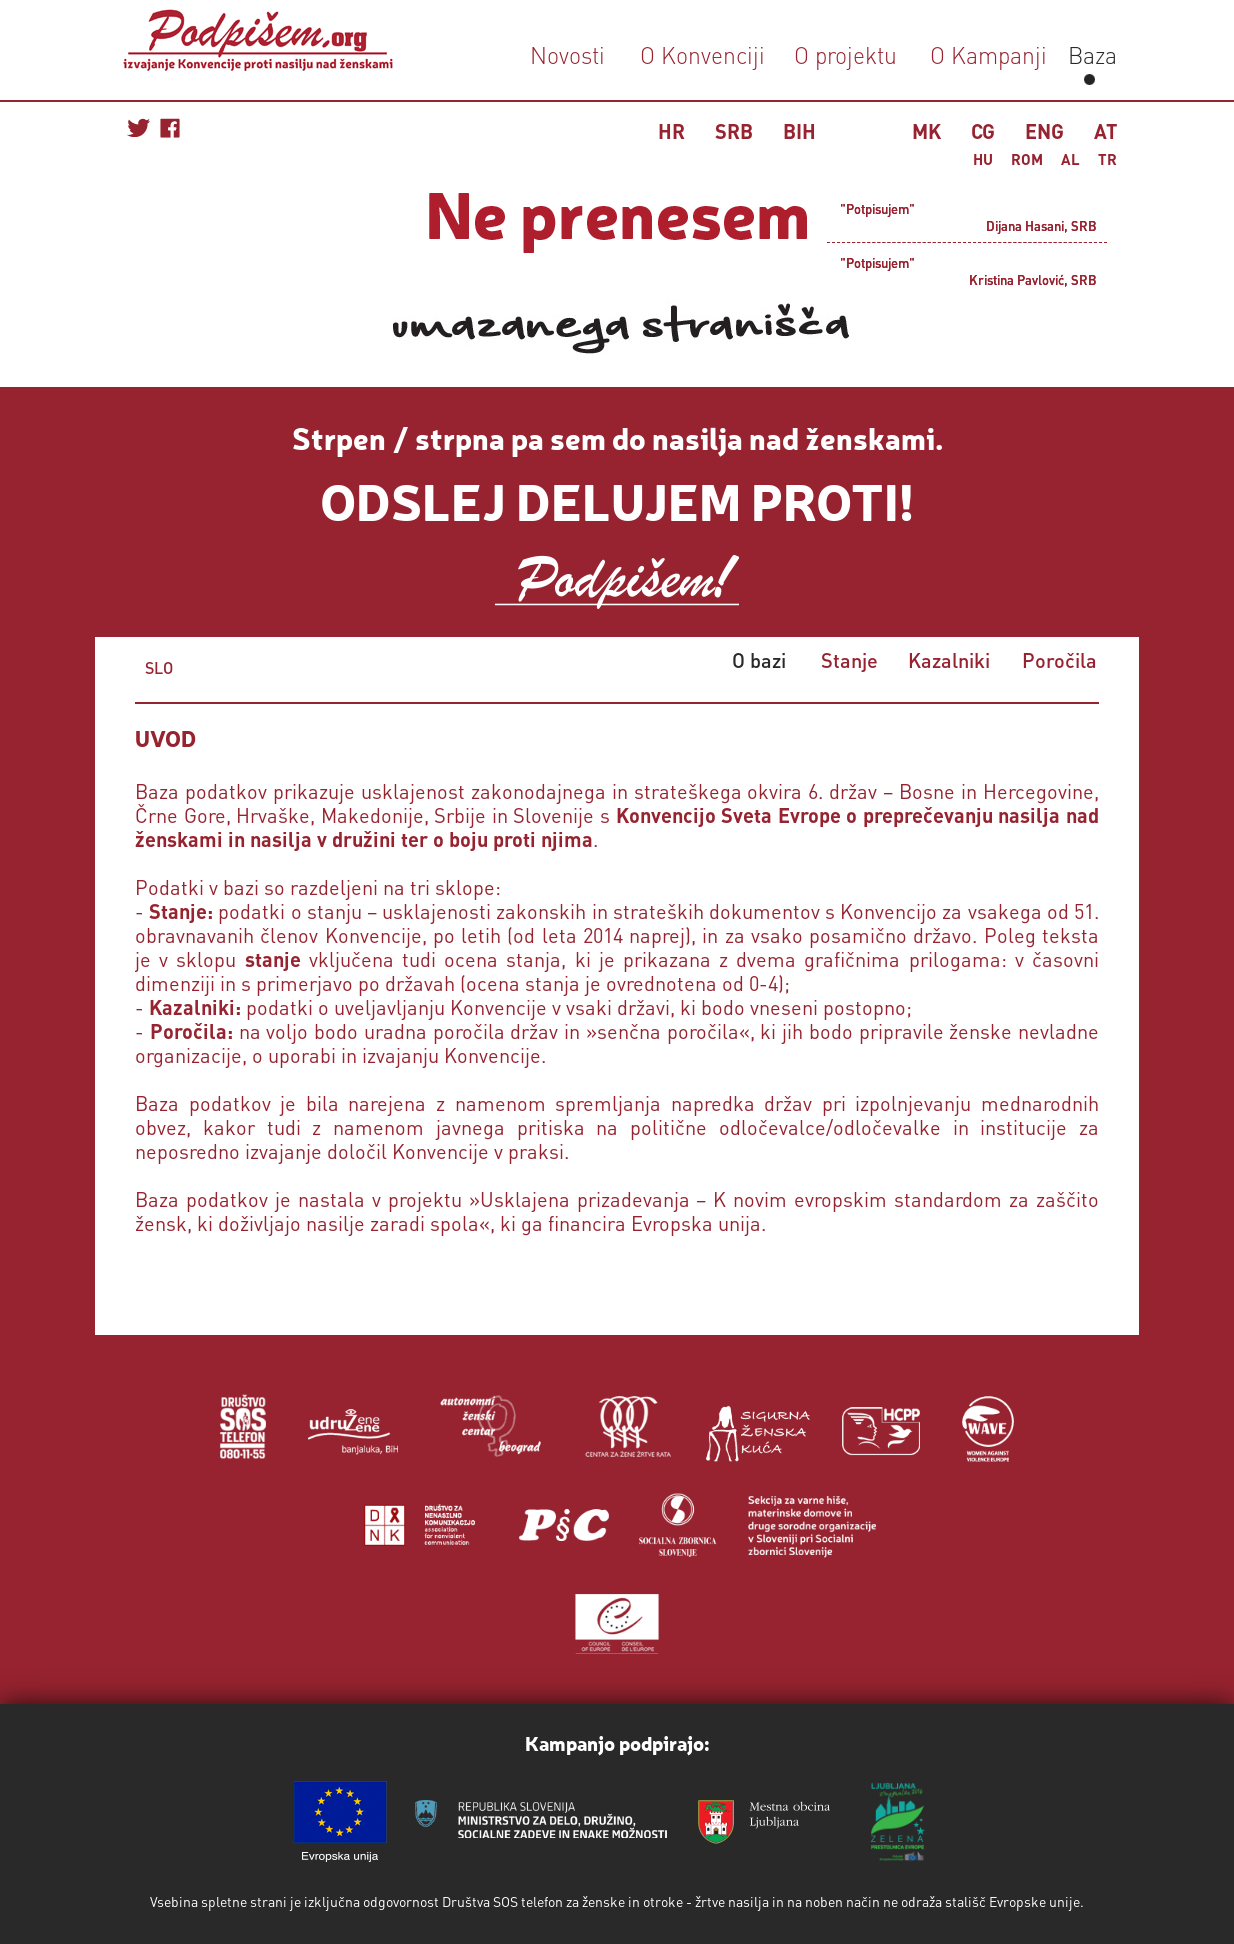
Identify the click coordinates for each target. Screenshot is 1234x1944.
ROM (1027, 159)
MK (926, 131)
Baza (1089, 54)
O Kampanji (988, 54)
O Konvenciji (702, 54)
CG (983, 131)
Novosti (567, 54)
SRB (734, 131)
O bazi (759, 660)
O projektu (845, 54)
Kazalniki (949, 660)
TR (1107, 159)
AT (1105, 131)
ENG (1044, 131)
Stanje (849, 660)
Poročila (1059, 660)
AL (1070, 159)
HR (671, 131)
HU (983, 159)
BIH (799, 131)
